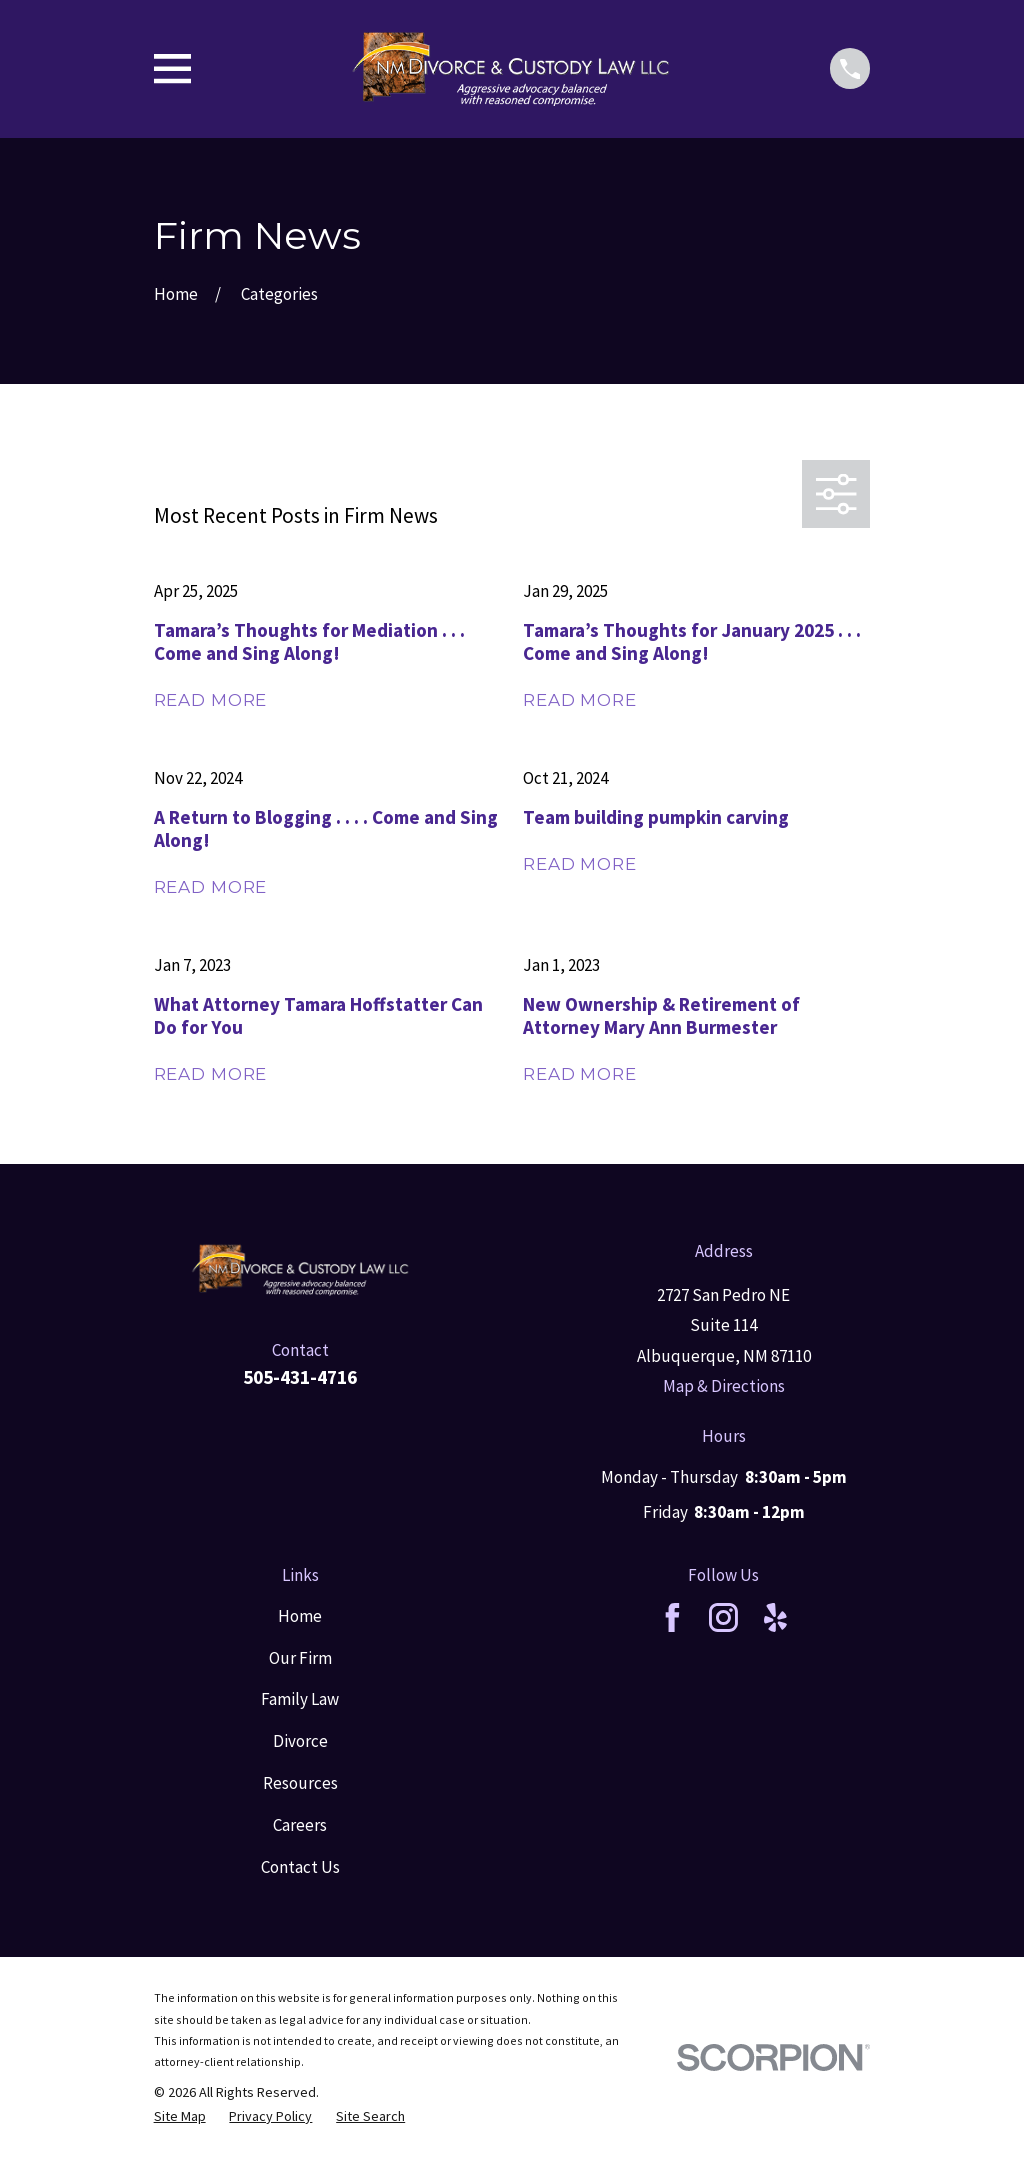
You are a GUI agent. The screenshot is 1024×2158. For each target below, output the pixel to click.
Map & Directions (724, 1386)
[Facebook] (672, 1617)
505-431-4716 (300, 1377)
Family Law (300, 1699)
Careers (300, 1825)
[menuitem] (180, 2116)
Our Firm (300, 1658)
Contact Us (300, 1867)
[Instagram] (723, 1617)
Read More (211, 700)
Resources (300, 1783)
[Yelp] (775, 1617)
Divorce (300, 1741)
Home (300, 1616)
